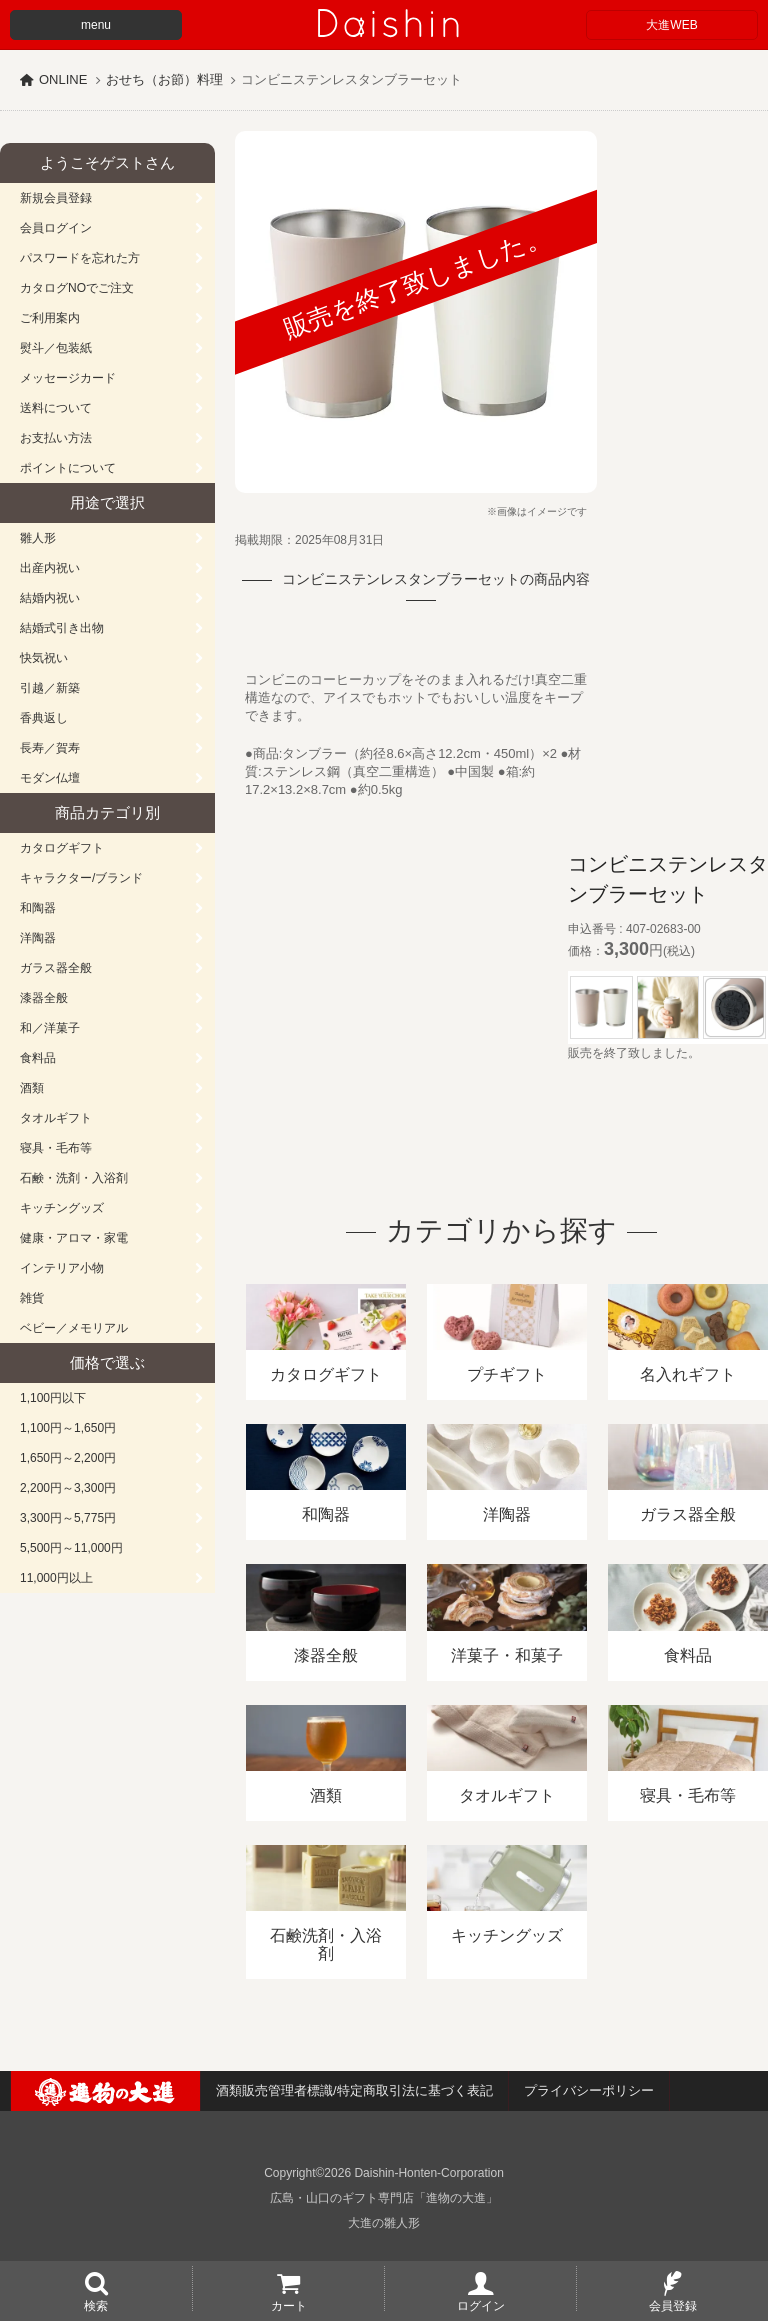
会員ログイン (56, 228)
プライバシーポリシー (589, 2090)
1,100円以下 (53, 1398)
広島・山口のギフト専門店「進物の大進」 (384, 2198)
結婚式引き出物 (62, 628)
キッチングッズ (62, 1208)
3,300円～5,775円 (68, 1518)
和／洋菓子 (50, 1028)
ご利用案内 (50, 318)
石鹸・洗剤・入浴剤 (74, 1178)
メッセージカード (68, 378)
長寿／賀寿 (50, 748)
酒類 (32, 1088)
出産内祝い (50, 568)
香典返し (44, 718)
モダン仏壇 (50, 778)
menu (96, 25)
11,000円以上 (56, 1578)
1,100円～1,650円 (68, 1428)
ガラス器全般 (56, 968)
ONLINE (63, 79)
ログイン (481, 2305)
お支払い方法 (56, 438)
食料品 (38, 1058)
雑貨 (32, 1298)
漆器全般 (44, 998)
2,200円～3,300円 (68, 1488)
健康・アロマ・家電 (74, 1238)
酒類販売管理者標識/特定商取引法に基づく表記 (354, 2090)
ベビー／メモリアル (74, 1328)
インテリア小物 (62, 1268)
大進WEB (671, 25)
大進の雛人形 (384, 2223)
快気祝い (44, 658)
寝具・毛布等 (56, 1148)
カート (289, 2305)
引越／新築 (50, 688)
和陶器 (38, 908)
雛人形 (38, 538)
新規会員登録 (56, 198)
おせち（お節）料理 (164, 79)
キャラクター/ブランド (81, 878)
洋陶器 (38, 938)
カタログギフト (62, 848)
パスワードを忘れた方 (80, 258)
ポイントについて (68, 468)
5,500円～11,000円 (71, 1548)
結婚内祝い (50, 598)
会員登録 (673, 2305)
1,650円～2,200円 (68, 1458)
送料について (56, 408)
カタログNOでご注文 (77, 288)
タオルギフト (56, 1118)
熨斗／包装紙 (56, 348)
